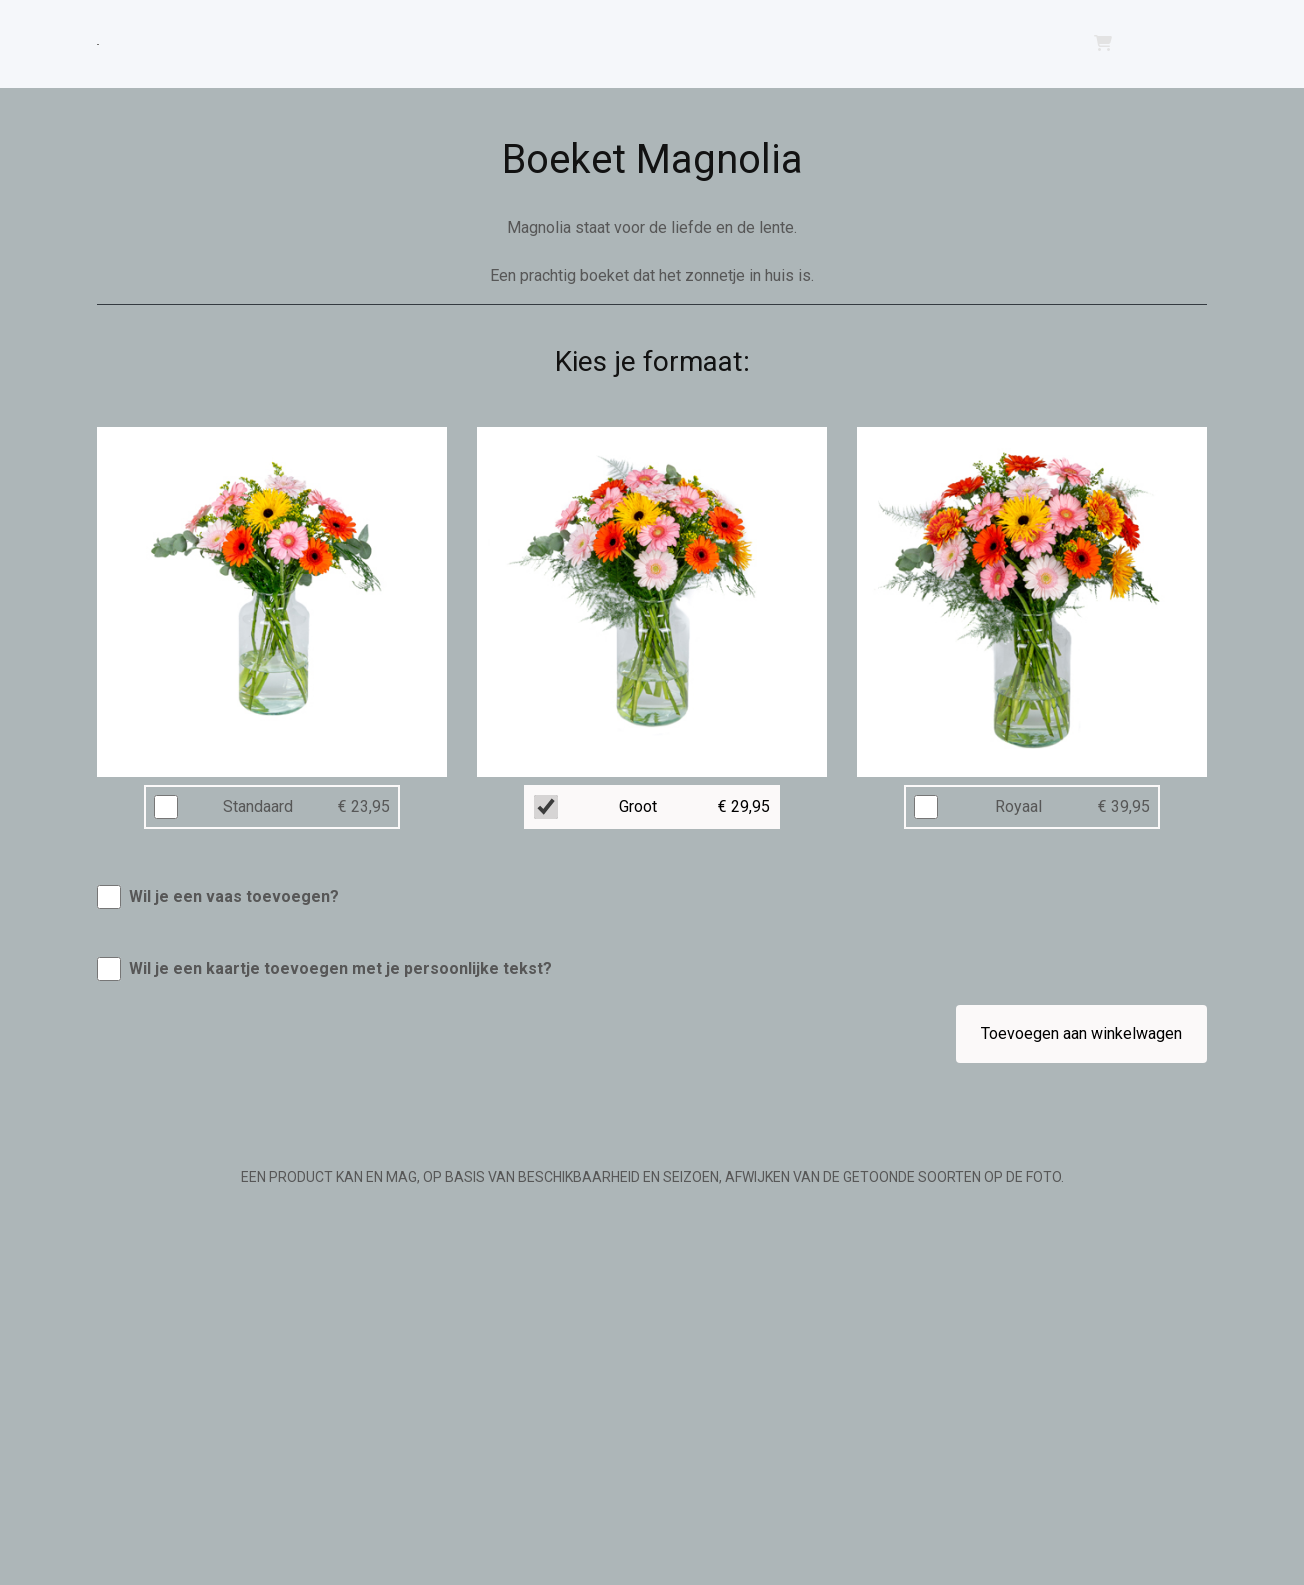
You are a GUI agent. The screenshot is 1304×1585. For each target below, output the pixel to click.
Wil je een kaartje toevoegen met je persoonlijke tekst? (340, 968)
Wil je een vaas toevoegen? (234, 896)
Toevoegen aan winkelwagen (1081, 1033)
